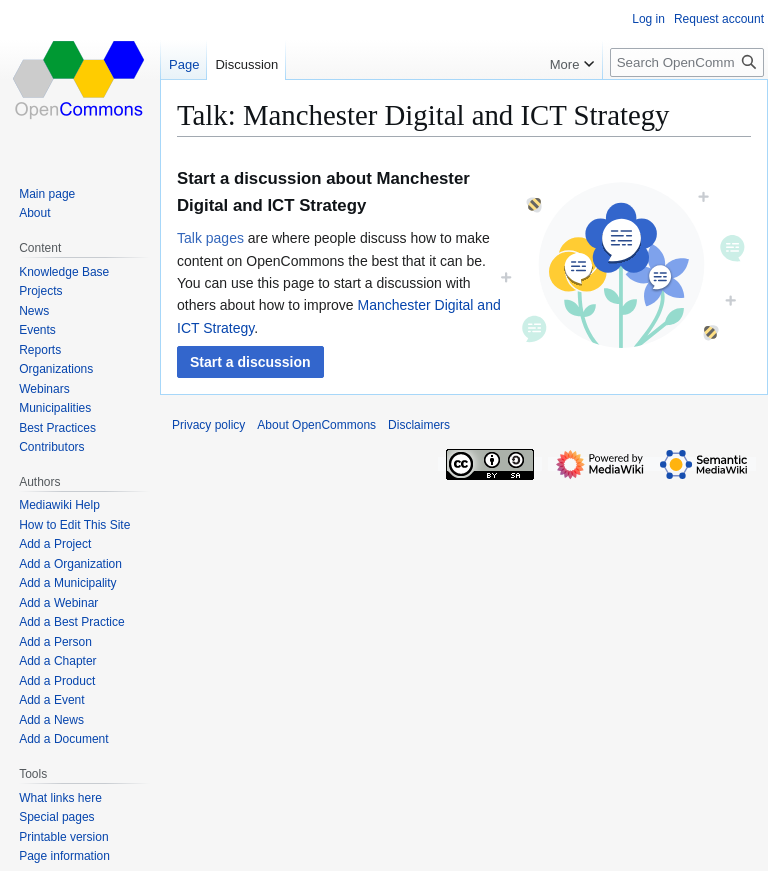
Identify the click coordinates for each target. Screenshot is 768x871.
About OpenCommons (316, 425)
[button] (250, 362)
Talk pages (210, 238)
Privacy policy (208, 425)
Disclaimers (419, 425)
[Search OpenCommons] (687, 62)
